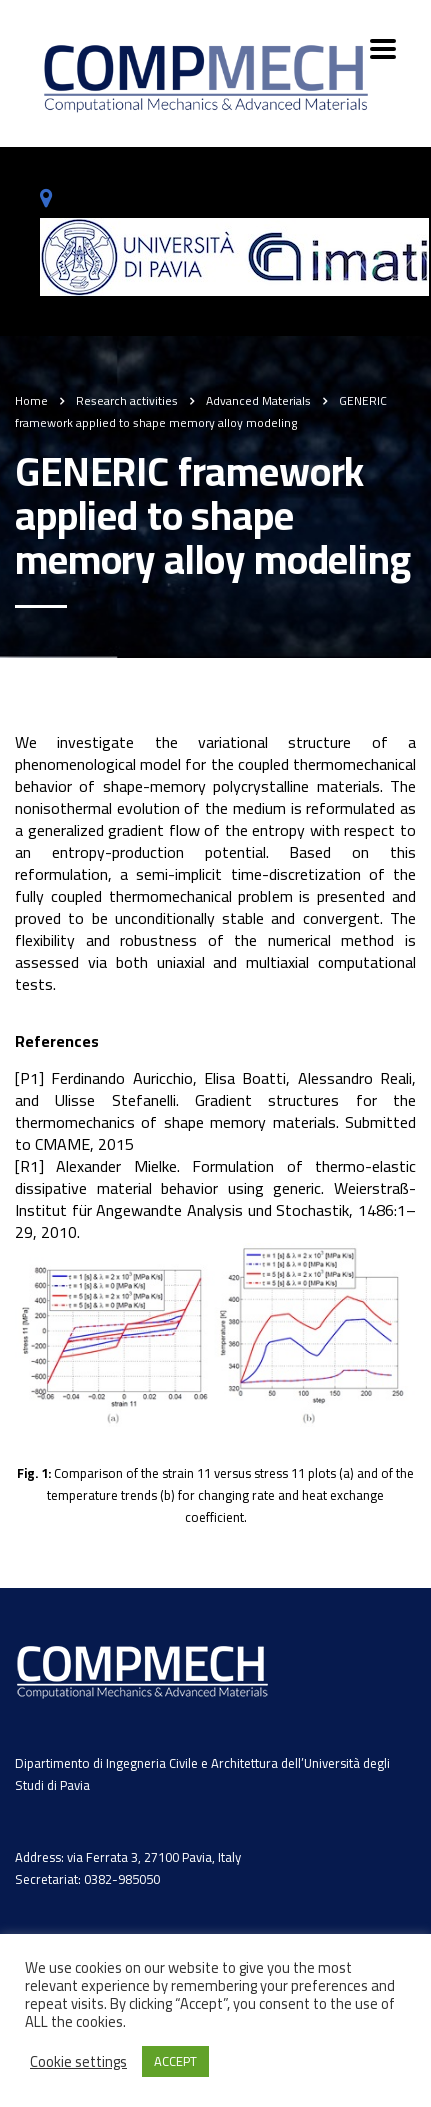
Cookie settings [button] (78, 2062)
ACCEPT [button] (175, 2061)
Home (31, 400)
